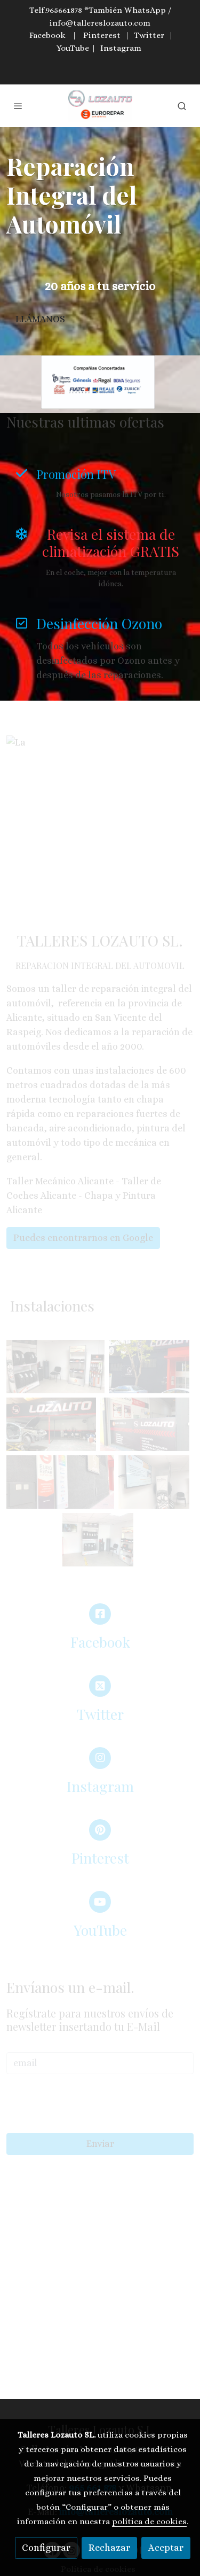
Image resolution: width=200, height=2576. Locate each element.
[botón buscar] (181, 106)
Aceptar (165, 2547)
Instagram (120, 48)
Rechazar (109, 2547)
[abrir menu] (18, 106)
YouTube (73, 48)
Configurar (46, 2547)
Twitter (149, 35)
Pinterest (102, 35)
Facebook (47, 35)
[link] (100, 106)
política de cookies (149, 2521)
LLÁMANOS (40, 319)
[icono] (21, 472)
